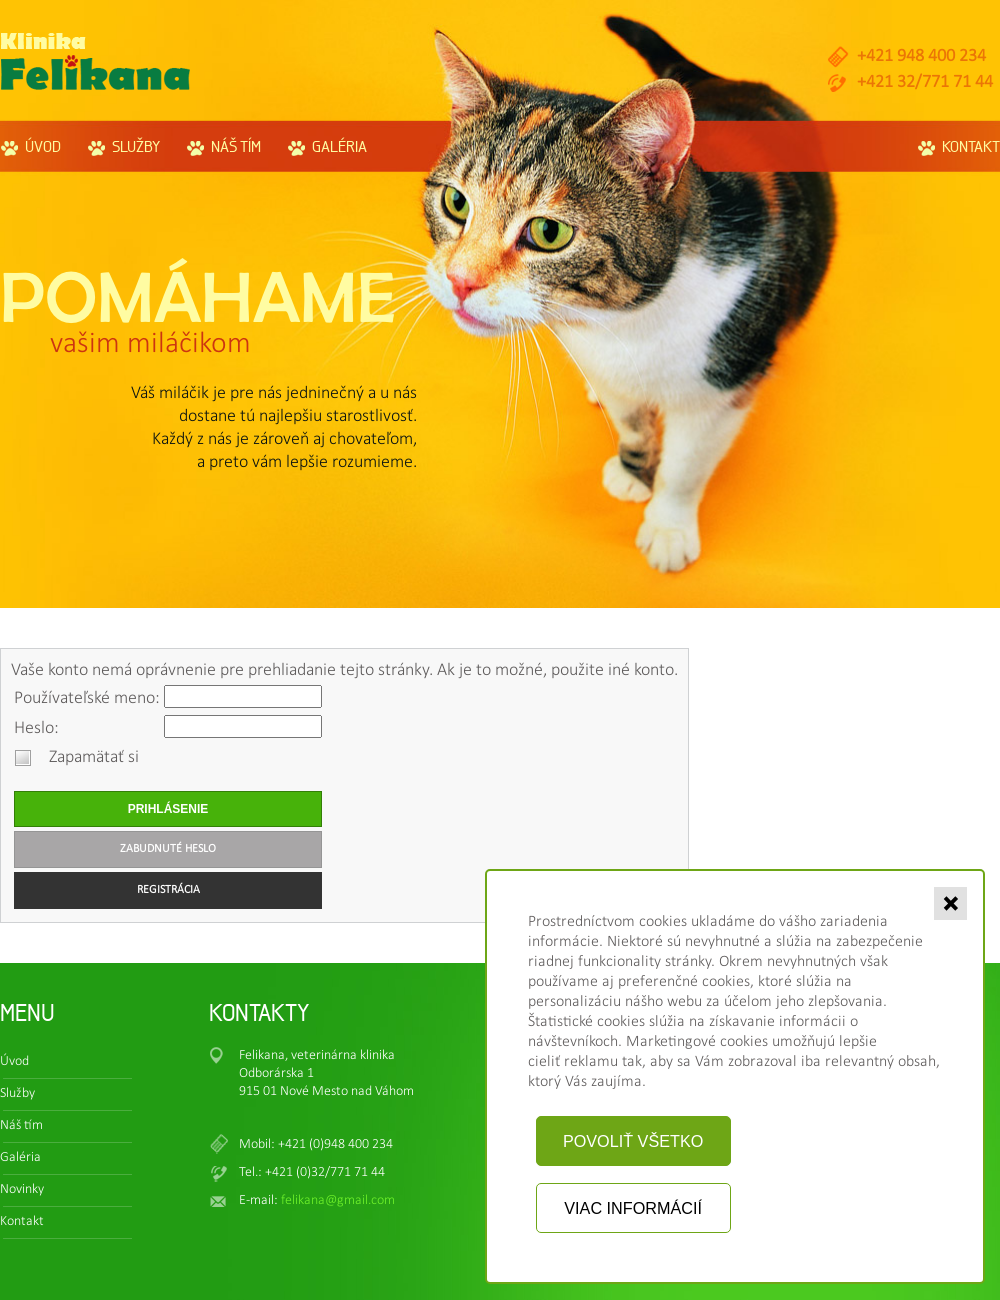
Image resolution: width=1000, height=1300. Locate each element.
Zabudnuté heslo (168, 849)
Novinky (22, 1189)
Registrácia (168, 890)
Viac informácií (633, 1208)
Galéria (339, 146)
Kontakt (971, 146)
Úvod (43, 146)
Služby (136, 146)
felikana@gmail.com (338, 1200)
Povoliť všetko (633, 1141)
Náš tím (236, 146)
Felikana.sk (95, 61)
